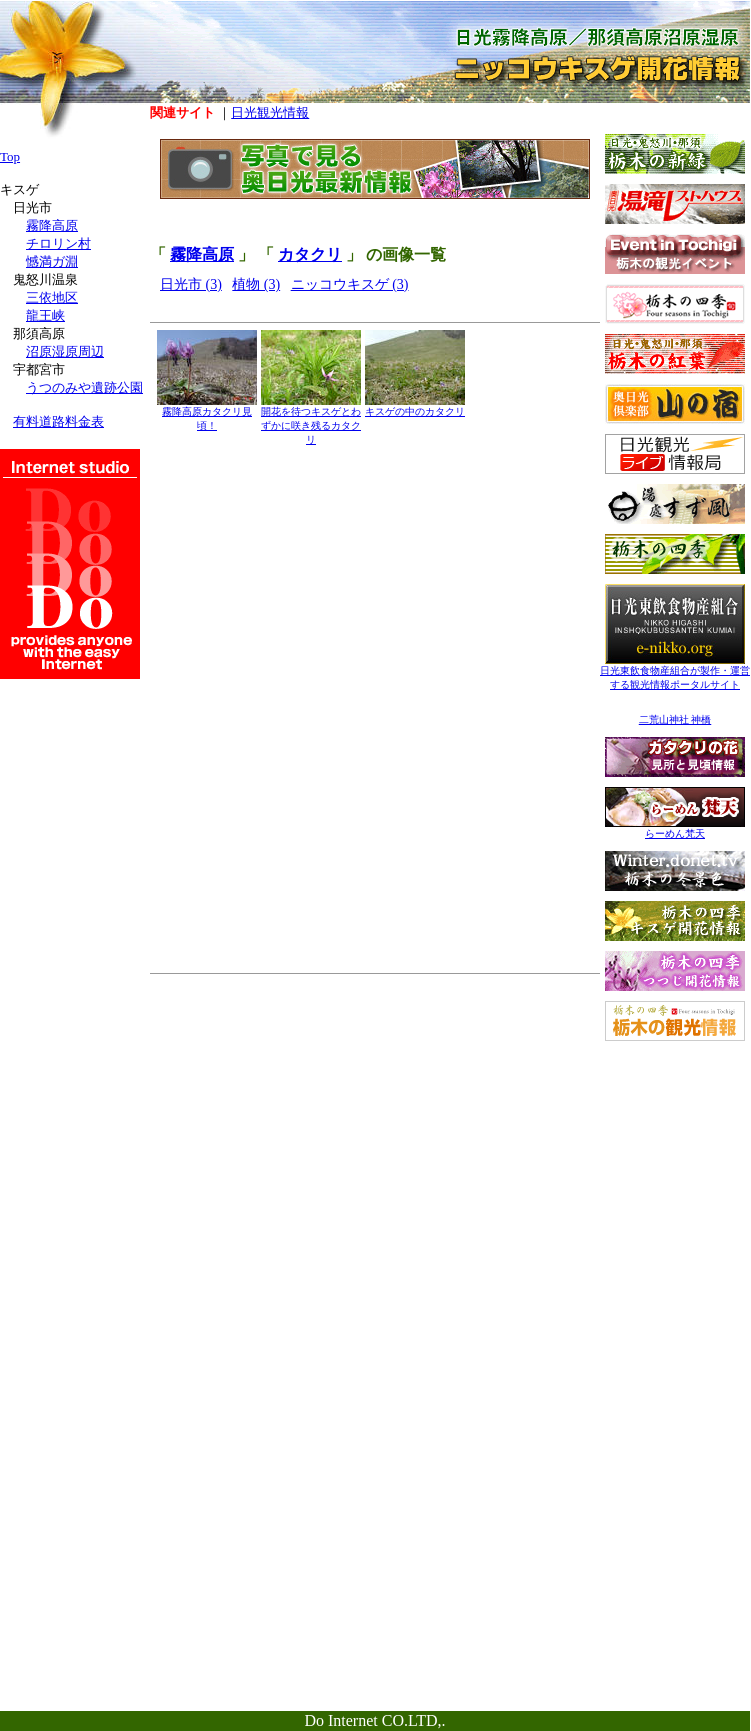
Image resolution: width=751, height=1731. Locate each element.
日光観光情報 (270, 112)
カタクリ (310, 254)
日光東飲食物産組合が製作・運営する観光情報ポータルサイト (675, 672)
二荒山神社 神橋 (675, 719)
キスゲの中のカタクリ (415, 406)
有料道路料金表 (58, 421)
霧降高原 (202, 254)
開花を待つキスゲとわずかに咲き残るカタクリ (311, 420)
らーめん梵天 (675, 828)
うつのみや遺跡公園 (84, 387)
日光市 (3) (191, 284)
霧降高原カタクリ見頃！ (207, 413)
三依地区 (52, 297)
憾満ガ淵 (52, 261)
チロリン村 (58, 243)
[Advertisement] (675, 1176)
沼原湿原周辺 (65, 351)
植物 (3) (256, 284)
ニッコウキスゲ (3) (350, 284)
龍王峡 (45, 315)
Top (10, 156)
